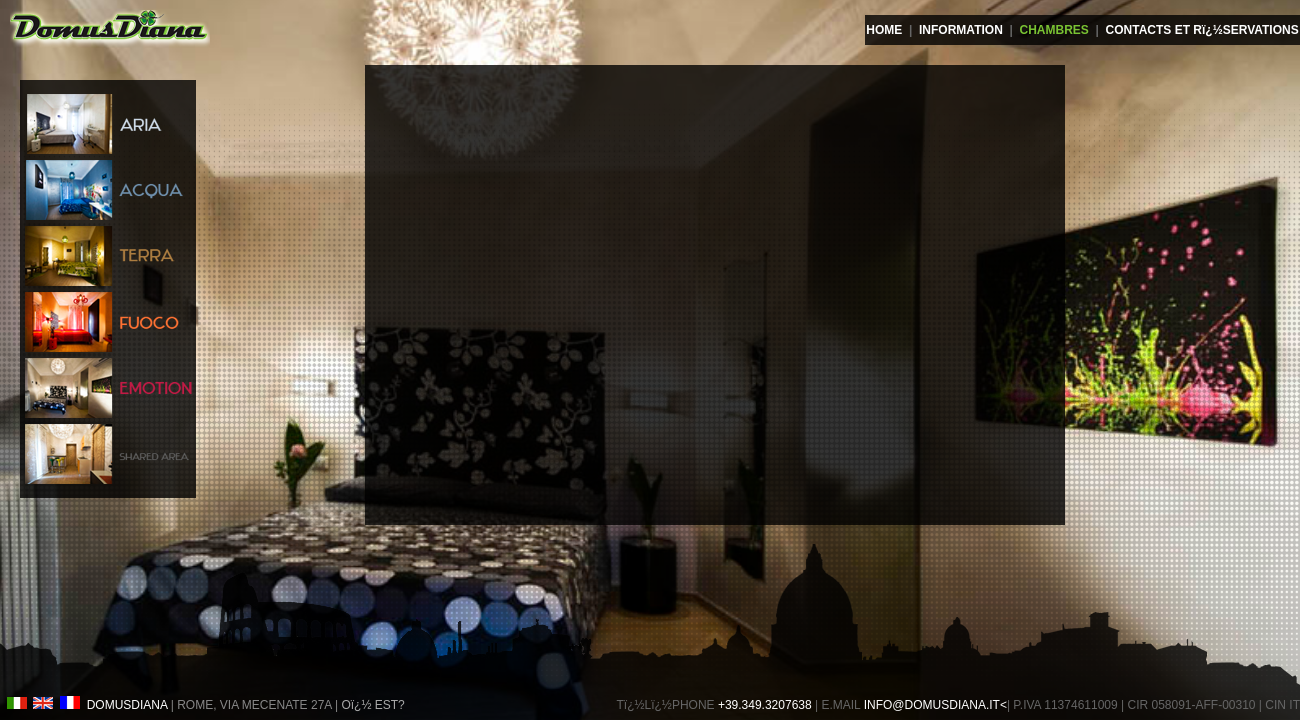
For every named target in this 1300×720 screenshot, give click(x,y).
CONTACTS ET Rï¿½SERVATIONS (1202, 30)
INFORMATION (961, 30)
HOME (884, 30)
